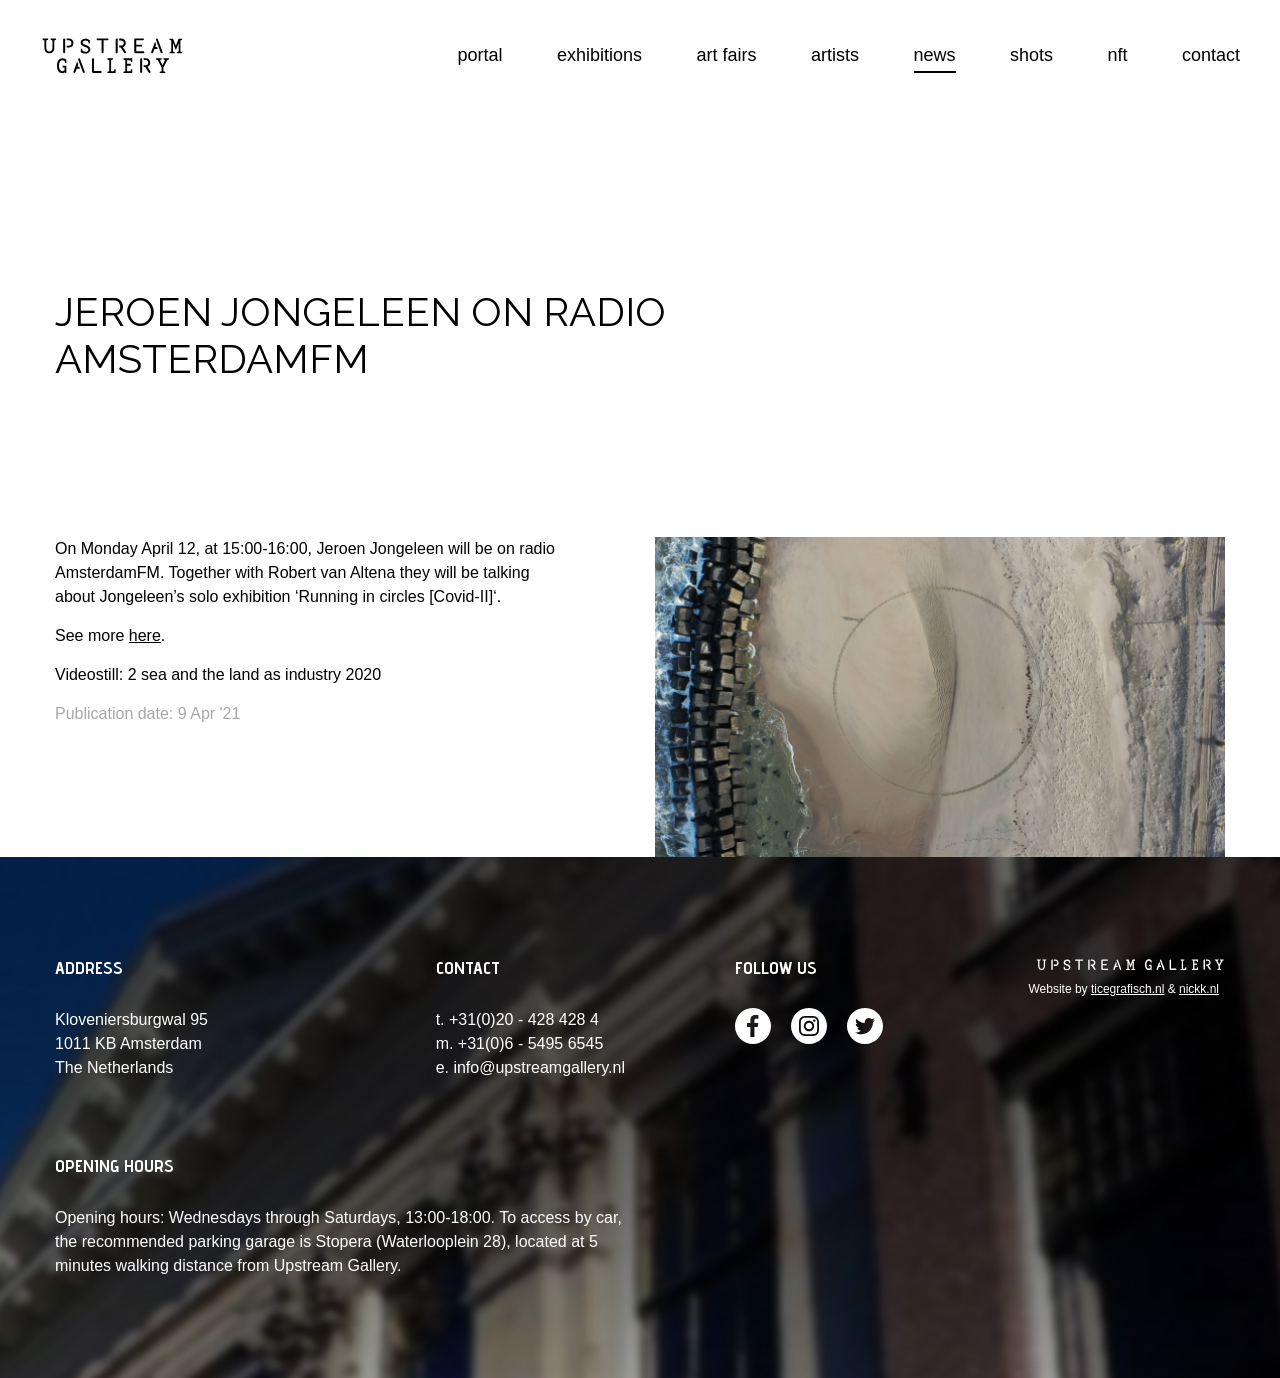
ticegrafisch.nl (1127, 989)
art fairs (727, 55)
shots (1031, 55)
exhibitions (599, 55)
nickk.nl (1199, 989)
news (935, 55)
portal (480, 55)
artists (835, 55)
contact (1211, 55)
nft (1117, 55)
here (145, 635)
